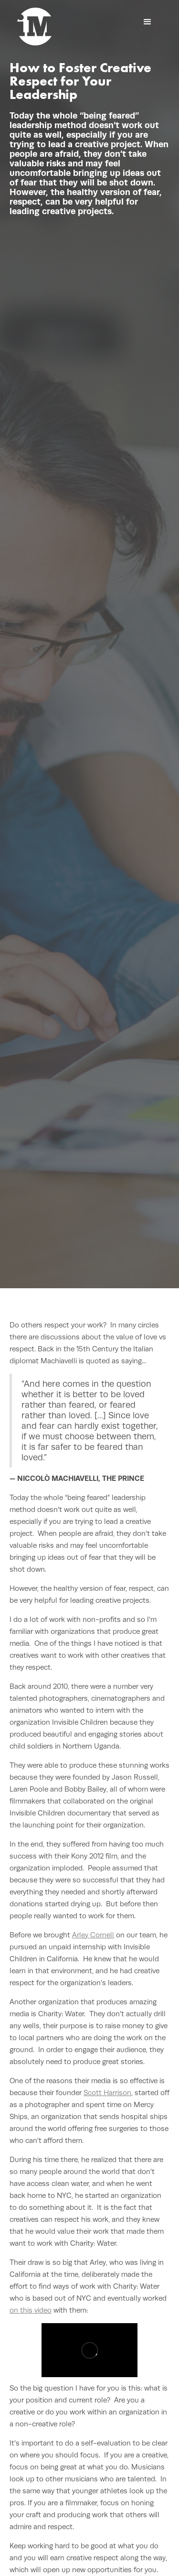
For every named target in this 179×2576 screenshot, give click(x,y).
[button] (147, 22)
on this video (31, 2310)
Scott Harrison (107, 2092)
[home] (34, 26)
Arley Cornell (93, 1935)
